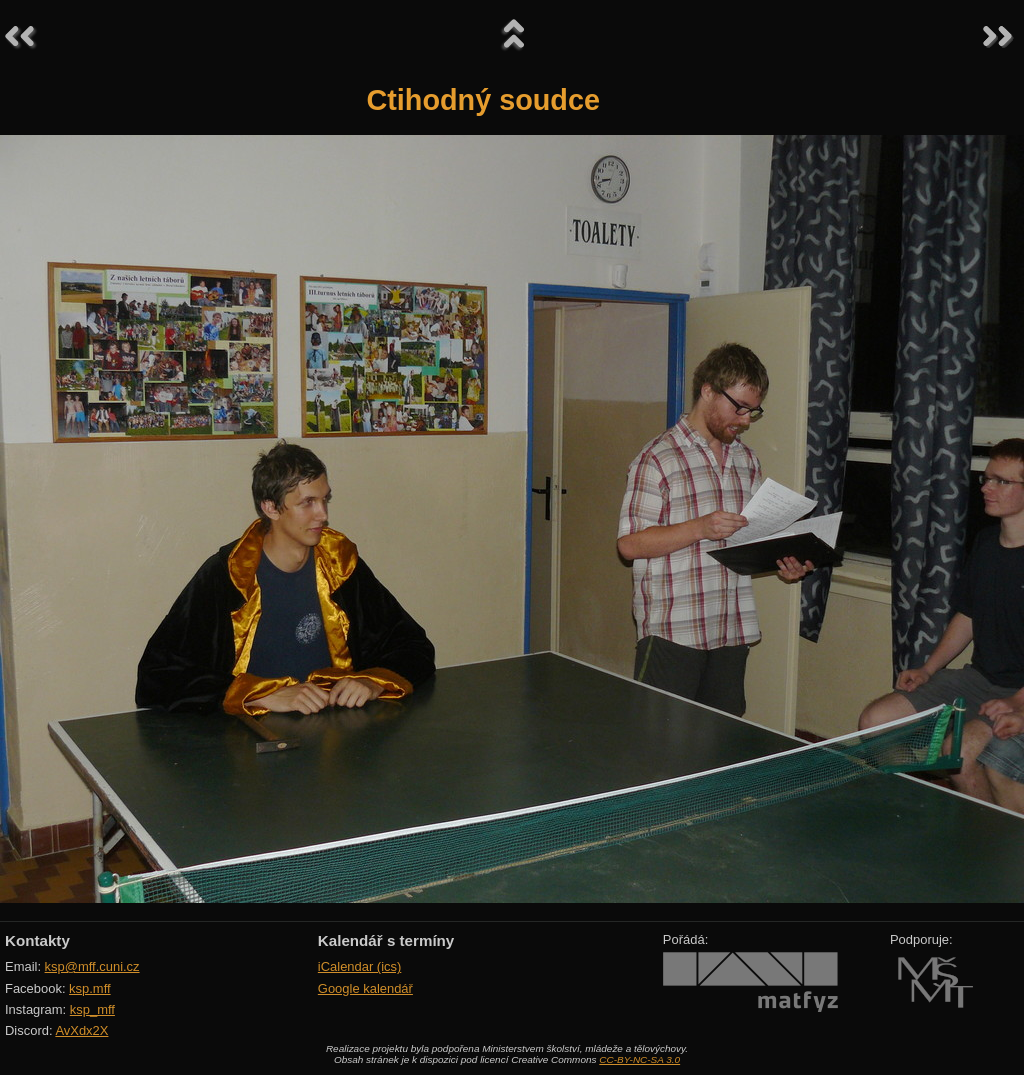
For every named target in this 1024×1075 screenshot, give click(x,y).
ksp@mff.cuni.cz (92, 966)
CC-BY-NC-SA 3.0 (639, 1059)
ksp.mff (90, 988)
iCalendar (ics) (360, 966)
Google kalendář (365, 988)
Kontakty (37, 940)
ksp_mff (92, 1009)
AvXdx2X (81, 1030)
